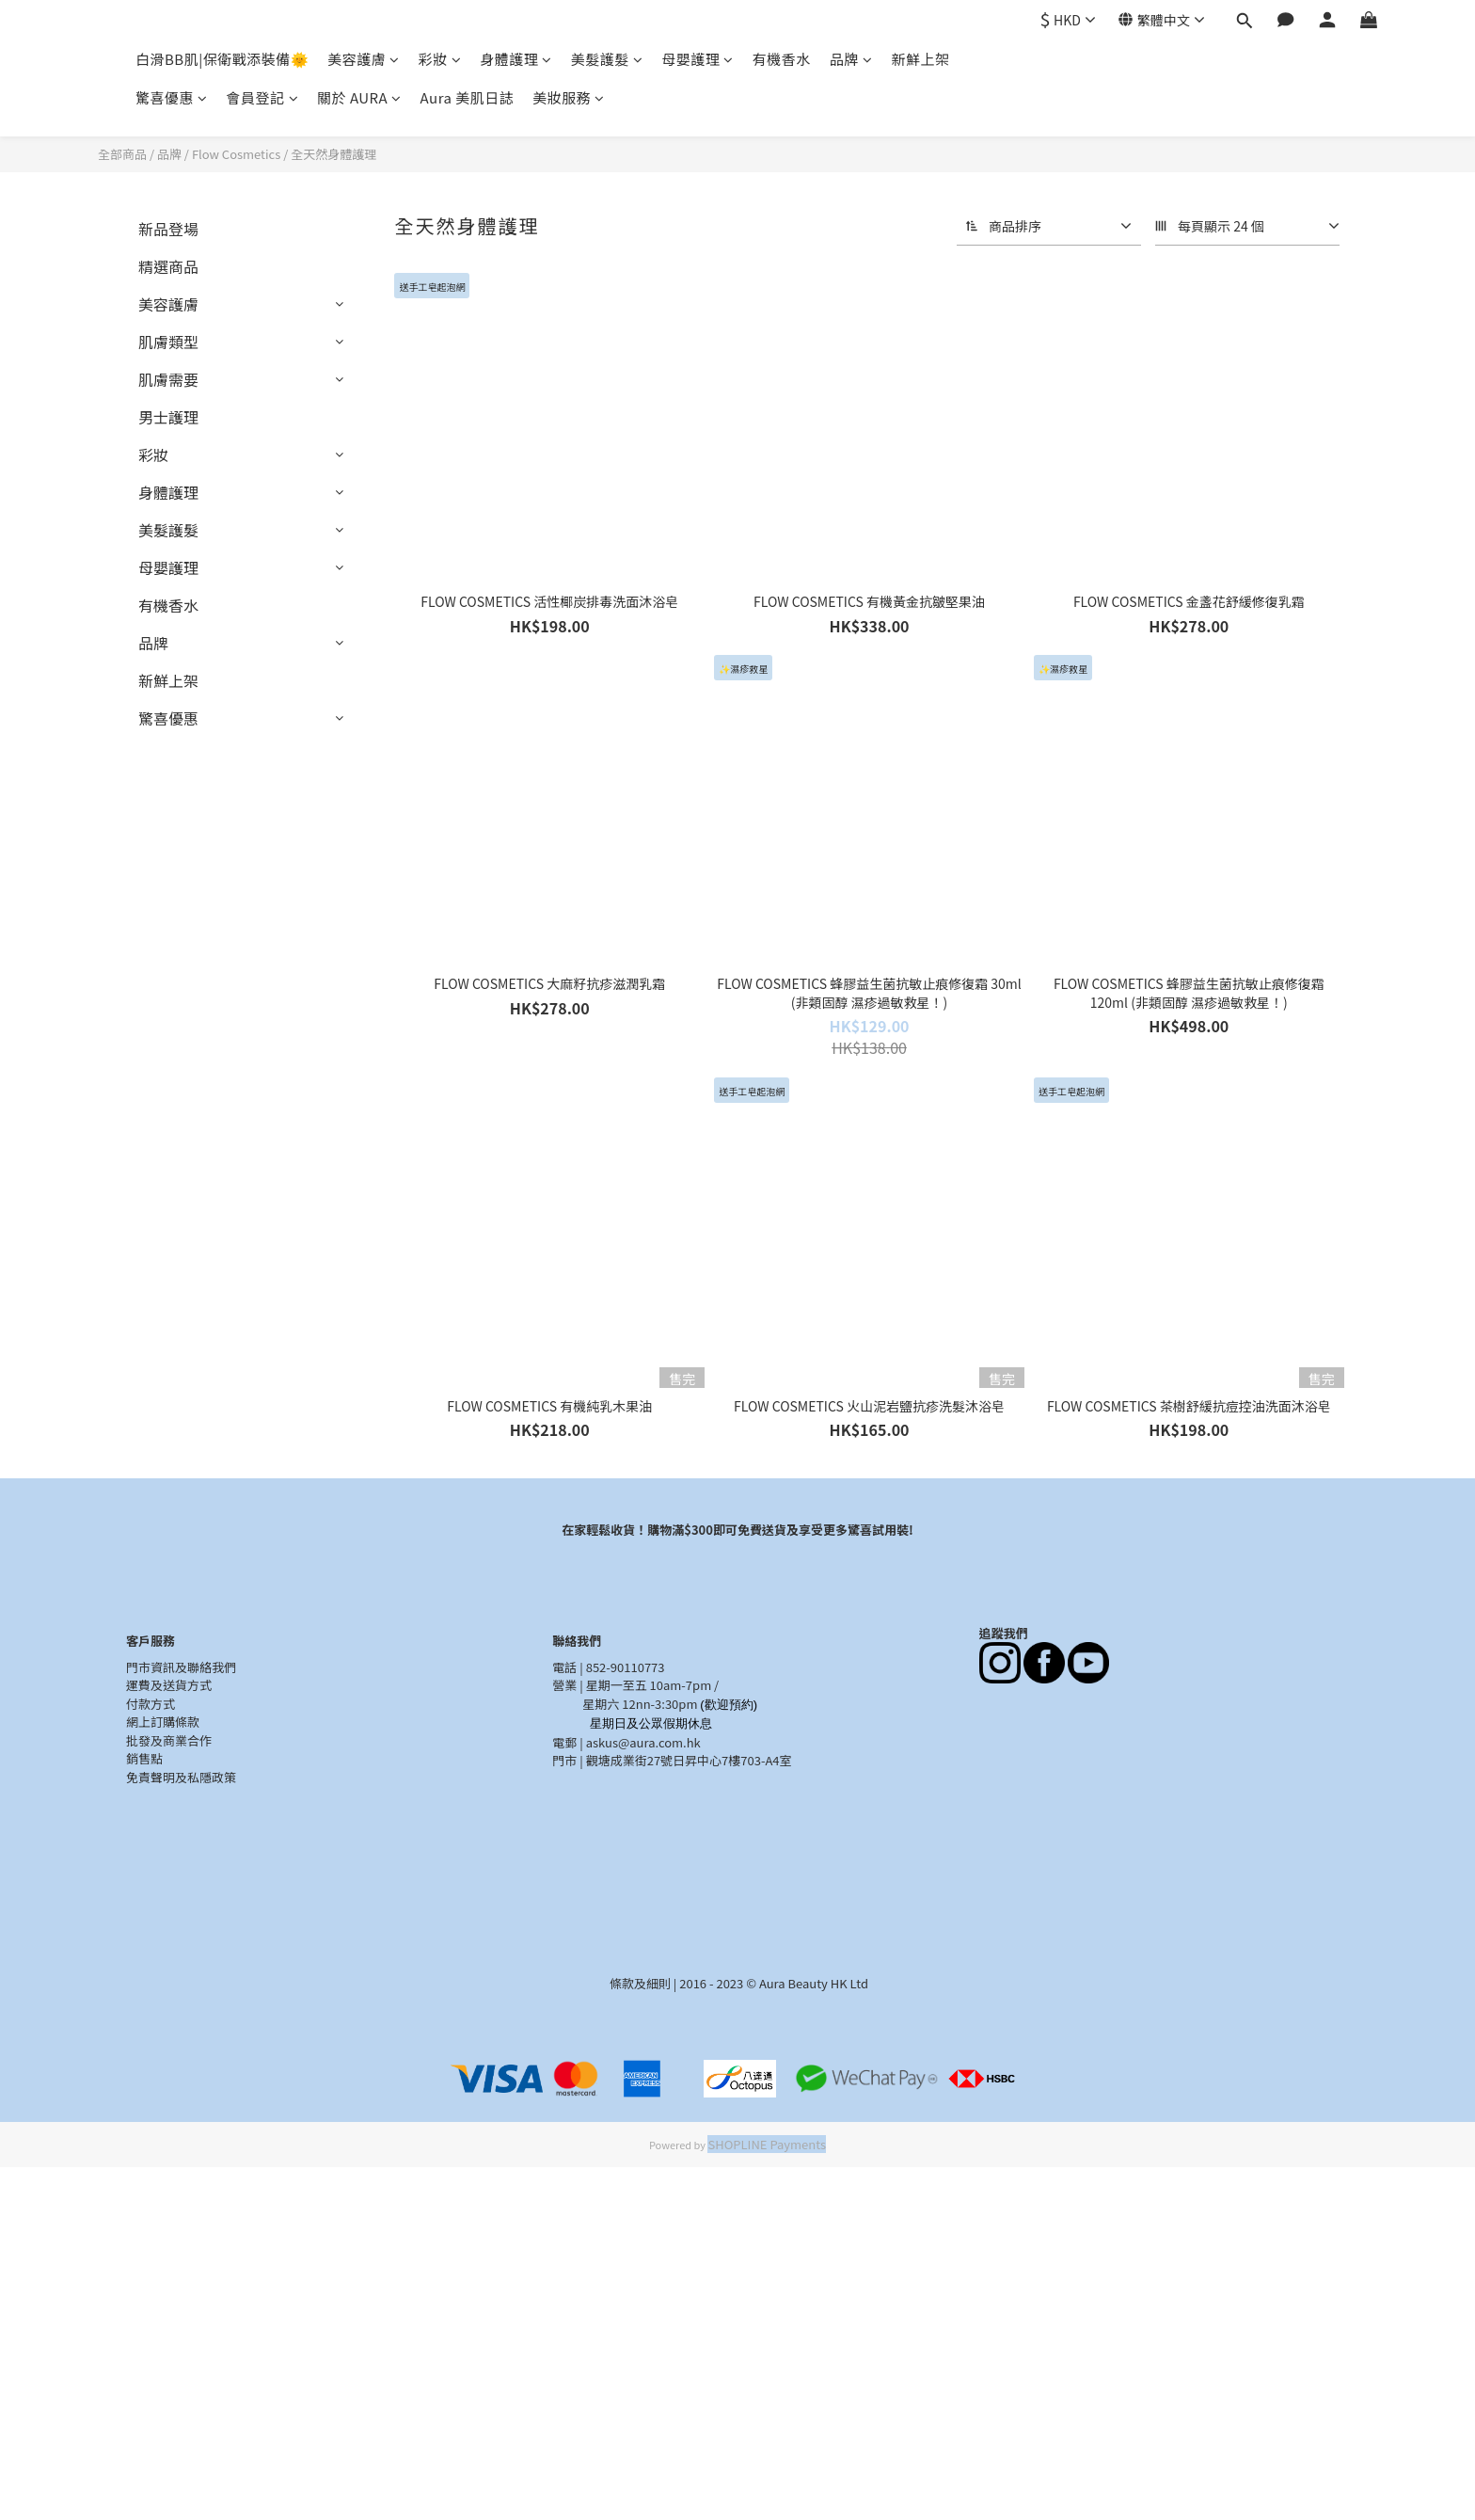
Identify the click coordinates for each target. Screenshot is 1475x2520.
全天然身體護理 (333, 154)
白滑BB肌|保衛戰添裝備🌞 (222, 59)
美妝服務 (568, 97)
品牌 (851, 59)
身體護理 (516, 59)
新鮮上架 (920, 59)
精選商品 (168, 266)
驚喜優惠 (171, 97)
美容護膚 (363, 59)
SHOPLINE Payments (766, 2144)
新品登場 (168, 228)
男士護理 (168, 417)
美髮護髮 (607, 59)
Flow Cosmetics (236, 154)
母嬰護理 (697, 59)
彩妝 (440, 59)
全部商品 (122, 154)
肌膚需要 (168, 379)
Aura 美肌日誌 (467, 97)
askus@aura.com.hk (643, 1742)
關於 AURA (359, 97)
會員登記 (263, 97)
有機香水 (782, 59)
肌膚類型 (168, 341)
